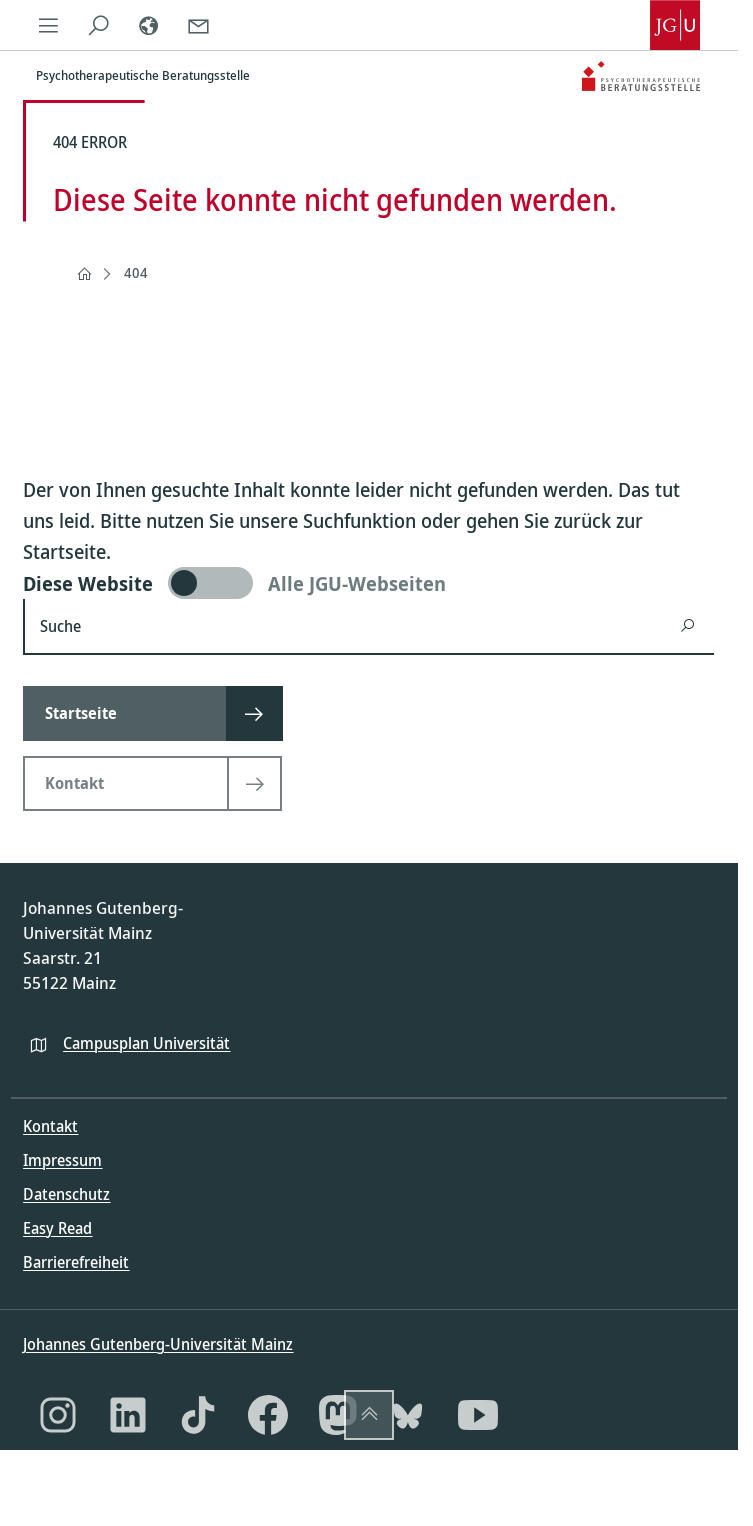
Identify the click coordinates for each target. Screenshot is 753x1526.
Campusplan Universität (146, 1043)
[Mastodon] (338, 1415)
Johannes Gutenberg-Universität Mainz (158, 1344)
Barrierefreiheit (76, 1262)
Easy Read (57, 1228)
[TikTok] (198, 1415)
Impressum (62, 1160)
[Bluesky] (408, 1415)
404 (136, 272)
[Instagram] (58, 1415)
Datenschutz (66, 1194)
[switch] (368, 583)
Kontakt (50, 1126)
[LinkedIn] (128, 1415)
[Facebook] (268, 1415)
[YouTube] (478, 1415)
